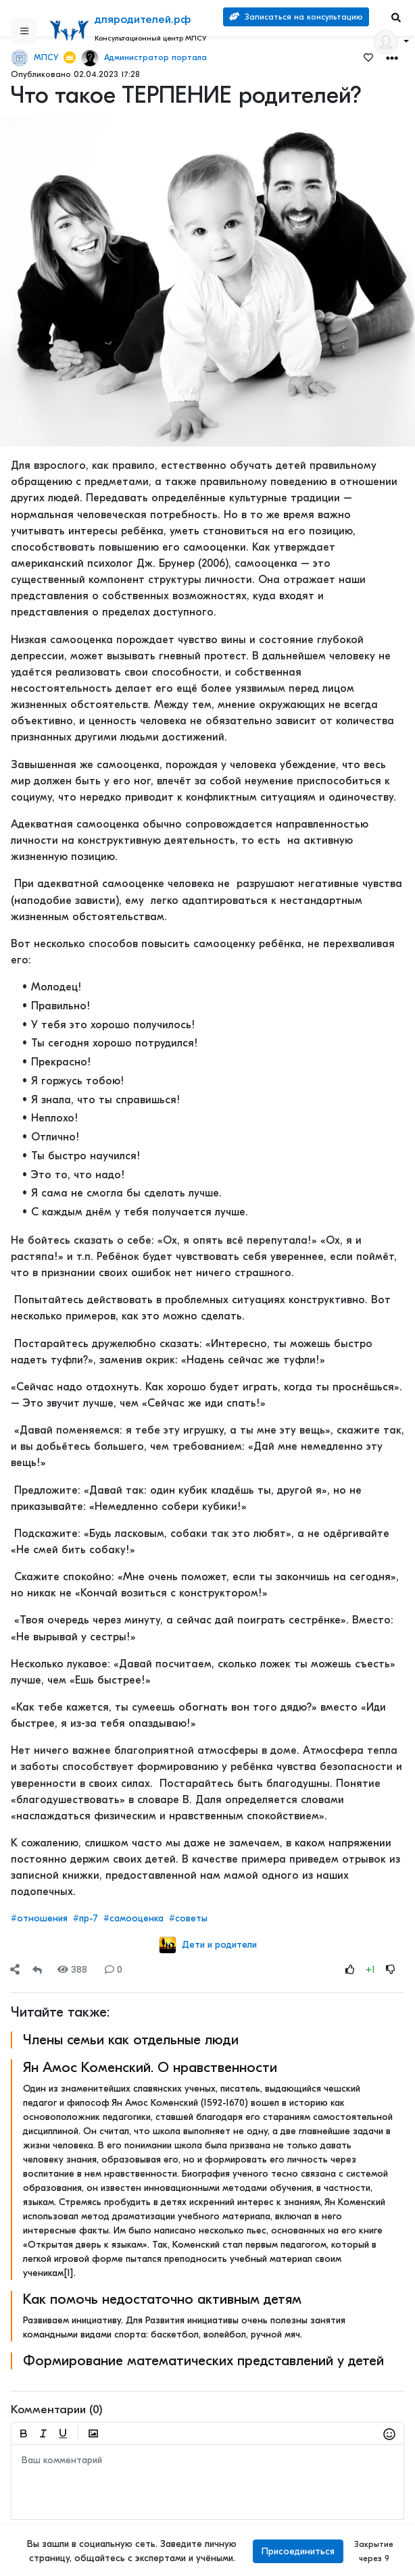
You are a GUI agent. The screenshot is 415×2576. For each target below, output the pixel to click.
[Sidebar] (23, 30)
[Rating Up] (350, 1969)
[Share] (15, 1969)
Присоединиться (298, 2551)
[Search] (396, 17)
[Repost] (37, 1969)
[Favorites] (368, 56)
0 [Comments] (113, 1969)
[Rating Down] (390, 1969)
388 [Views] (72, 1969)
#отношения (39, 1918)
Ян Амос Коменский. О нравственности (150, 2067)
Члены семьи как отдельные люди (131, 2039)
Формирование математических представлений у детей (203, 2360)
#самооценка (133, 1918)
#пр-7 (85, 1918)
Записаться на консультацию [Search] (296, 17)
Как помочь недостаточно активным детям (162, 2299)
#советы (188, 1918)
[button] (392, 57)
